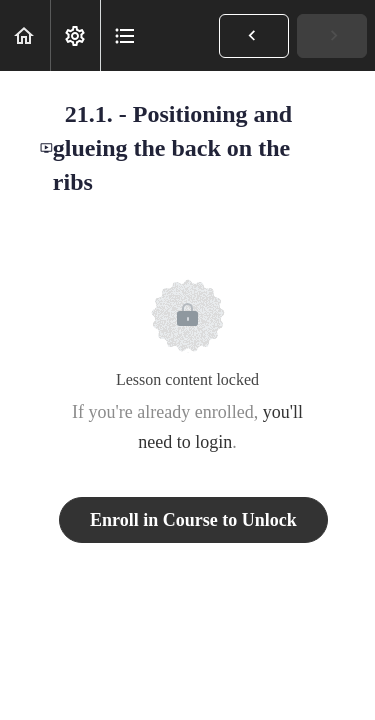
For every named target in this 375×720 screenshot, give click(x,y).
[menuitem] (75, 35)
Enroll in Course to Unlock (193, 520)
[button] (25, 35)
